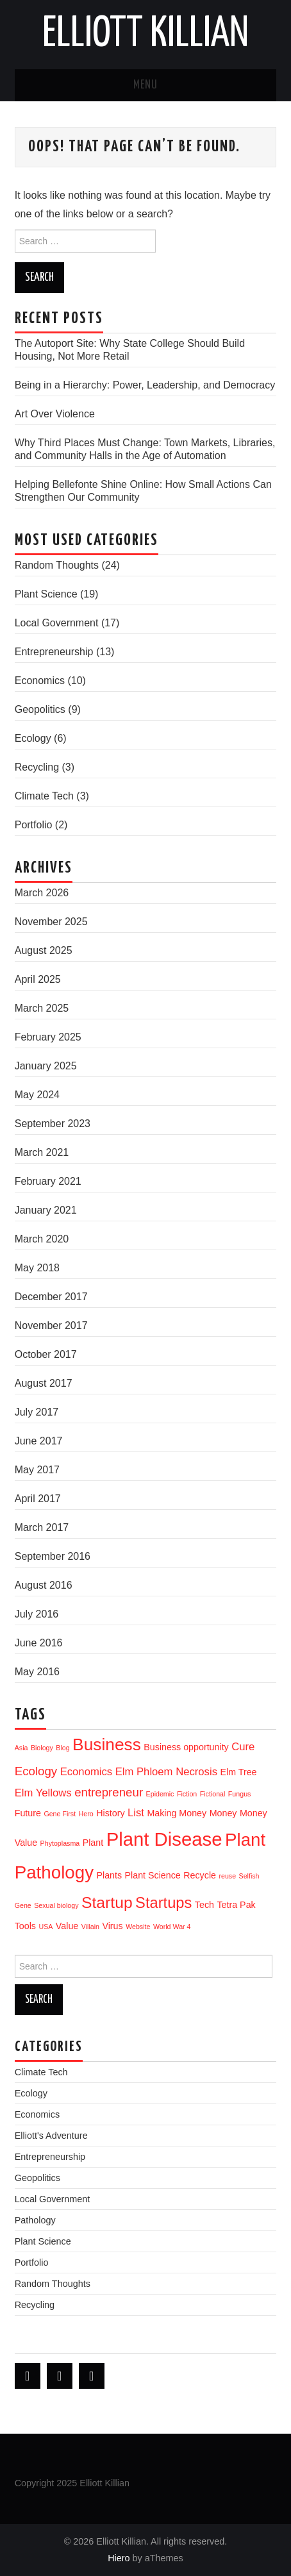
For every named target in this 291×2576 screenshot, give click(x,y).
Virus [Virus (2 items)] (112, 1926)
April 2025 (38, 979)
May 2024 (37, 1094)
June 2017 (39, 1440)
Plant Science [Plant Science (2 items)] (153, 1875)
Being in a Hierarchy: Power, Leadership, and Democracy (145, 385)
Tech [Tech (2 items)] (204, 1905)
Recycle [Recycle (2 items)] (199, 1875)
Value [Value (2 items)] (67, 1926)
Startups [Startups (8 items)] (163, 1902)
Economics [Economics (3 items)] (86, 1772)
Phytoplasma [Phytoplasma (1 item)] (60, 1843)
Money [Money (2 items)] (223, 1813)
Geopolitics (40, 709)
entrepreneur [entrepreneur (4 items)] (108, 1792)
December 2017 (51, 1296)
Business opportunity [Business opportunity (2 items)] (186, 1747)
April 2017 (38, 1498)
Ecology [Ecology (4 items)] (36, 1771)
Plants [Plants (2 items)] (109, 1875)
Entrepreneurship (54, 651)
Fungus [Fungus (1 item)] (239, 1794)
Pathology (35, 2220)
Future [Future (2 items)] (28, 1813)
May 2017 (37, 1469)
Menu (145, 85)
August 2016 (43, 1585)
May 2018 (37, 1267)
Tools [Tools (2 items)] (25, 1926)
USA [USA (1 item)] (45, 1926)
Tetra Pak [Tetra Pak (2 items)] (236, 1905)
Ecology (33, 738)
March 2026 (42, 892)
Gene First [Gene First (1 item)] (60, 1814)
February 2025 (48, 1037)
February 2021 (48, 1181)
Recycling (37, 767)
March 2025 (42, 1008)
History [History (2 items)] (110, 1813)
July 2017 (37, 1412)
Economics (40, 680)
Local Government (57, 622)
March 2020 (42, 1239)
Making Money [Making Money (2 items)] (176, 1813)
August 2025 (43, 950)
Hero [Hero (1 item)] (86, 1814)
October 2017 (46, 1354)
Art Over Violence (55, 413)
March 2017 (42, 1527)
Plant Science (46, 594)
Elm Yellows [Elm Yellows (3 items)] (43, 1793)
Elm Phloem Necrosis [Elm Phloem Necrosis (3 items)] (166, 1772)
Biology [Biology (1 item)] (42, 1748)
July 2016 (37, 1614)
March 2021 (42, 1152)
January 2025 (46, 1065)
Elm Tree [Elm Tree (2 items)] (238, 1772)
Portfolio (34, 824)
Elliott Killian (145, 34)
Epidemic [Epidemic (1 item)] (160, 1794)
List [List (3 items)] (136, 1813)
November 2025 (51, 921)
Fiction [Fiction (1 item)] (187, 1794)
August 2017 (43, 1383)
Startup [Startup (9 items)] (107, 1902)
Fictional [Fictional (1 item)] (213, 1794)
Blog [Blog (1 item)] (62, 1748)
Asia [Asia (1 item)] (21, 1748)
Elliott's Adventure (51, 2135)
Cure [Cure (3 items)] (242, 1747)
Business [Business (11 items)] (106, 1744)
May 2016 (37, 1671)
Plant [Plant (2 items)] (93, 1842)
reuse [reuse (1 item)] (227, 1876)
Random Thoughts (57, 565)
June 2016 (39, 1642)
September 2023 (52, 1123)
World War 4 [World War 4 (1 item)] (172, 1926)
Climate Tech (44, 795)
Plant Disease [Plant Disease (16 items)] (164, 1839)
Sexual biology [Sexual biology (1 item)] (56, 1905)
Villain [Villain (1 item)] (90, 1926)
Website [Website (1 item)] (138, 1926)
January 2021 (46, 1210)
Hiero (118, 2558)
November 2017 (51, 1325)
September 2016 (52, 1556)
